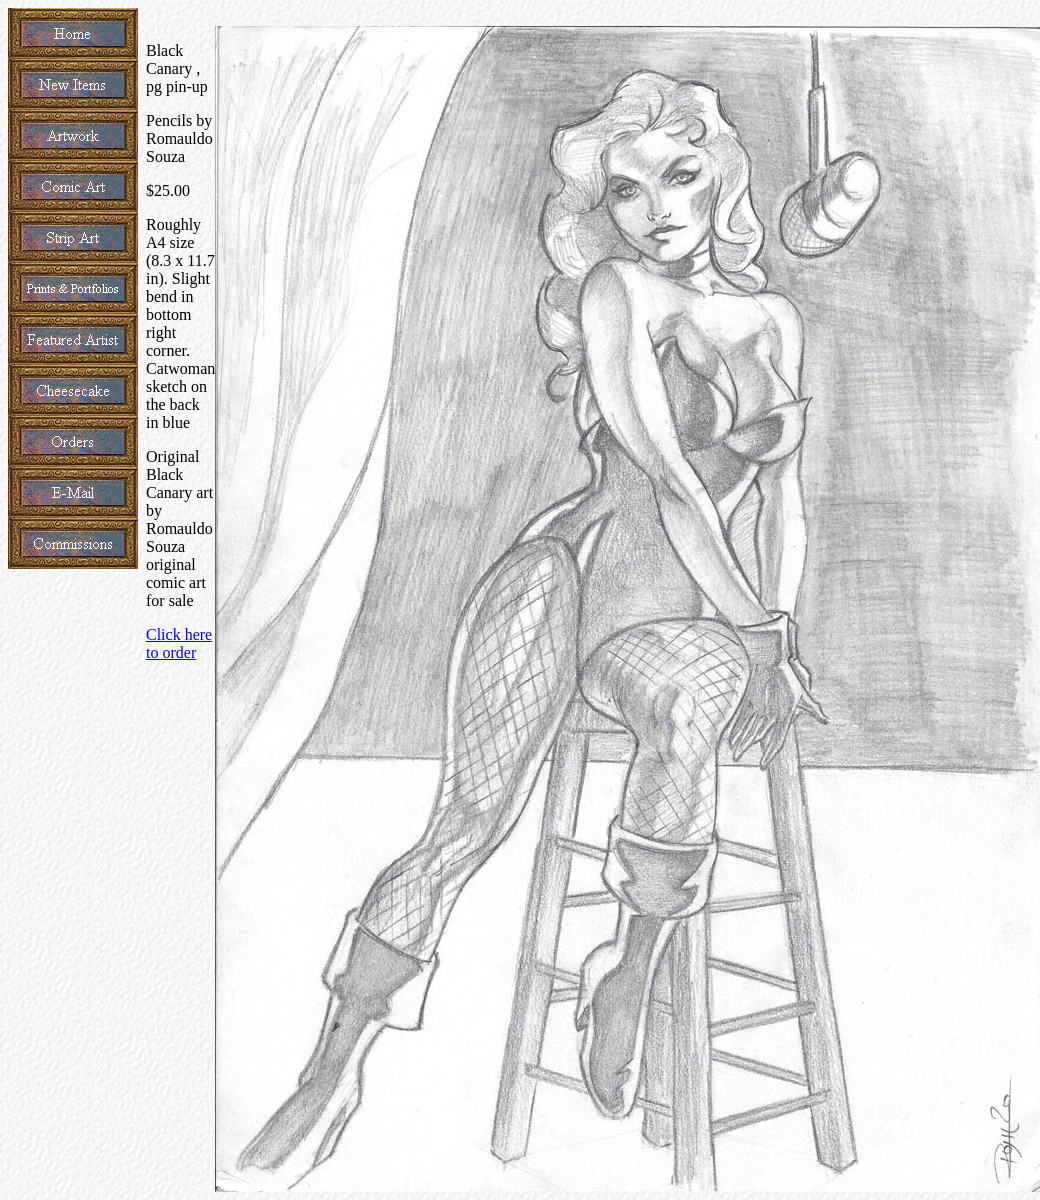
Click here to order (179, 643)
